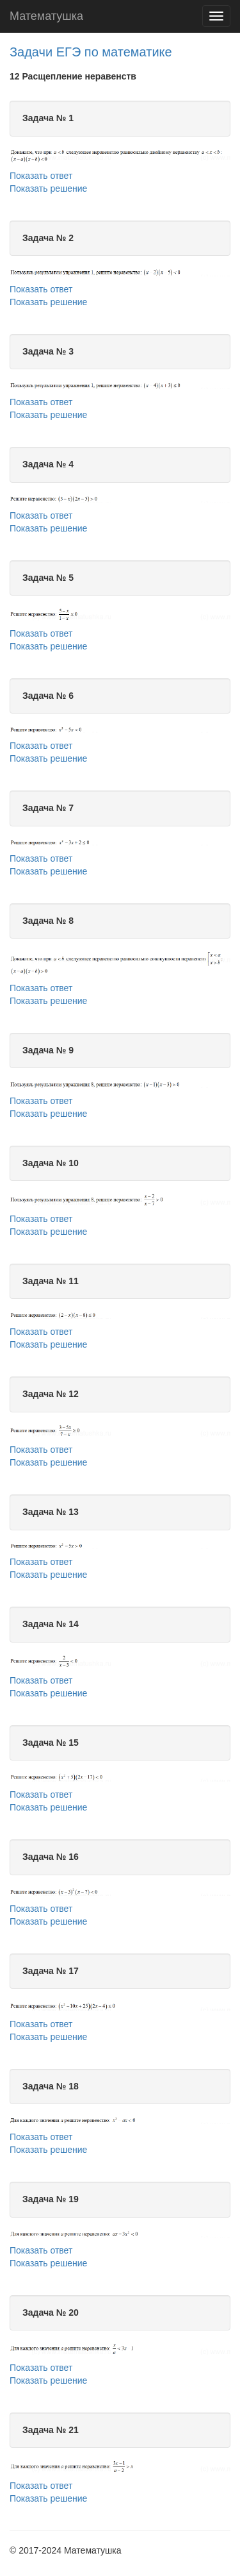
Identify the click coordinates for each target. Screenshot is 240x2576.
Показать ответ (41, 176)
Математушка (46, 16)
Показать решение (48, 188)
